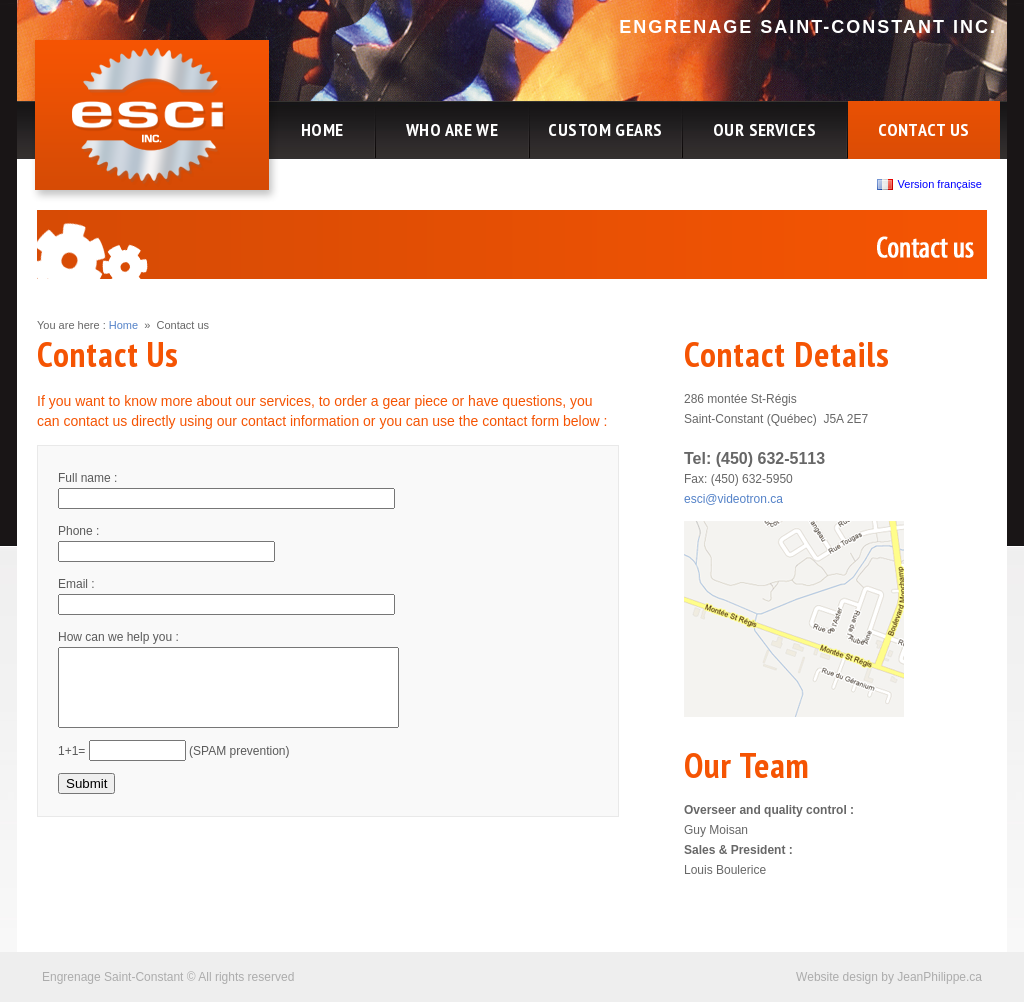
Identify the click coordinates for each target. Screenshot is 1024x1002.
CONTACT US (924, 129)
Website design (837, 977)
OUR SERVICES (764, 129)
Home (123, 325)
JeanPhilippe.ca (939, 977)
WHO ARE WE (452, 129)
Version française (932, 184)
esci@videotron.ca (733, 499)
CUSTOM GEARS (605, 129)
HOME (322, 129)
